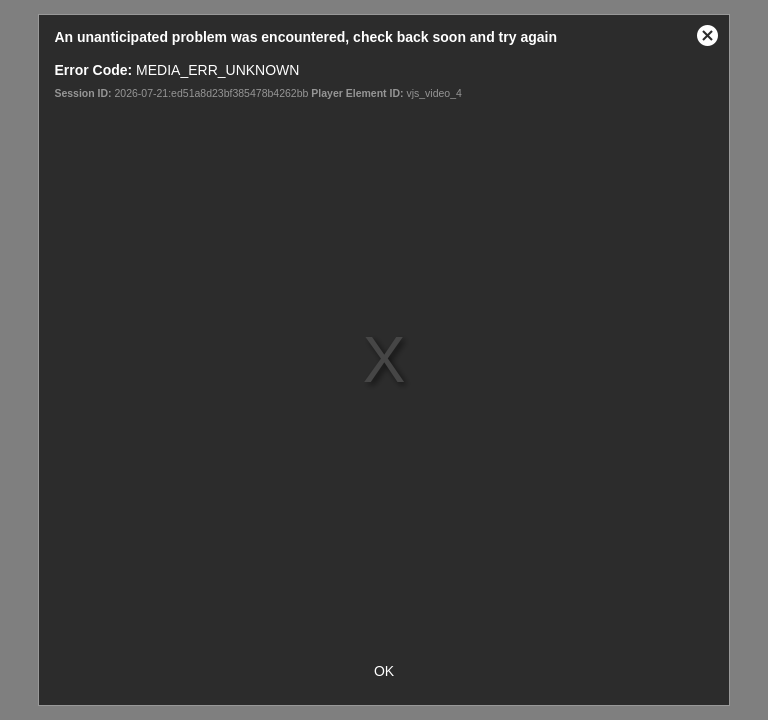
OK (384, 671)
